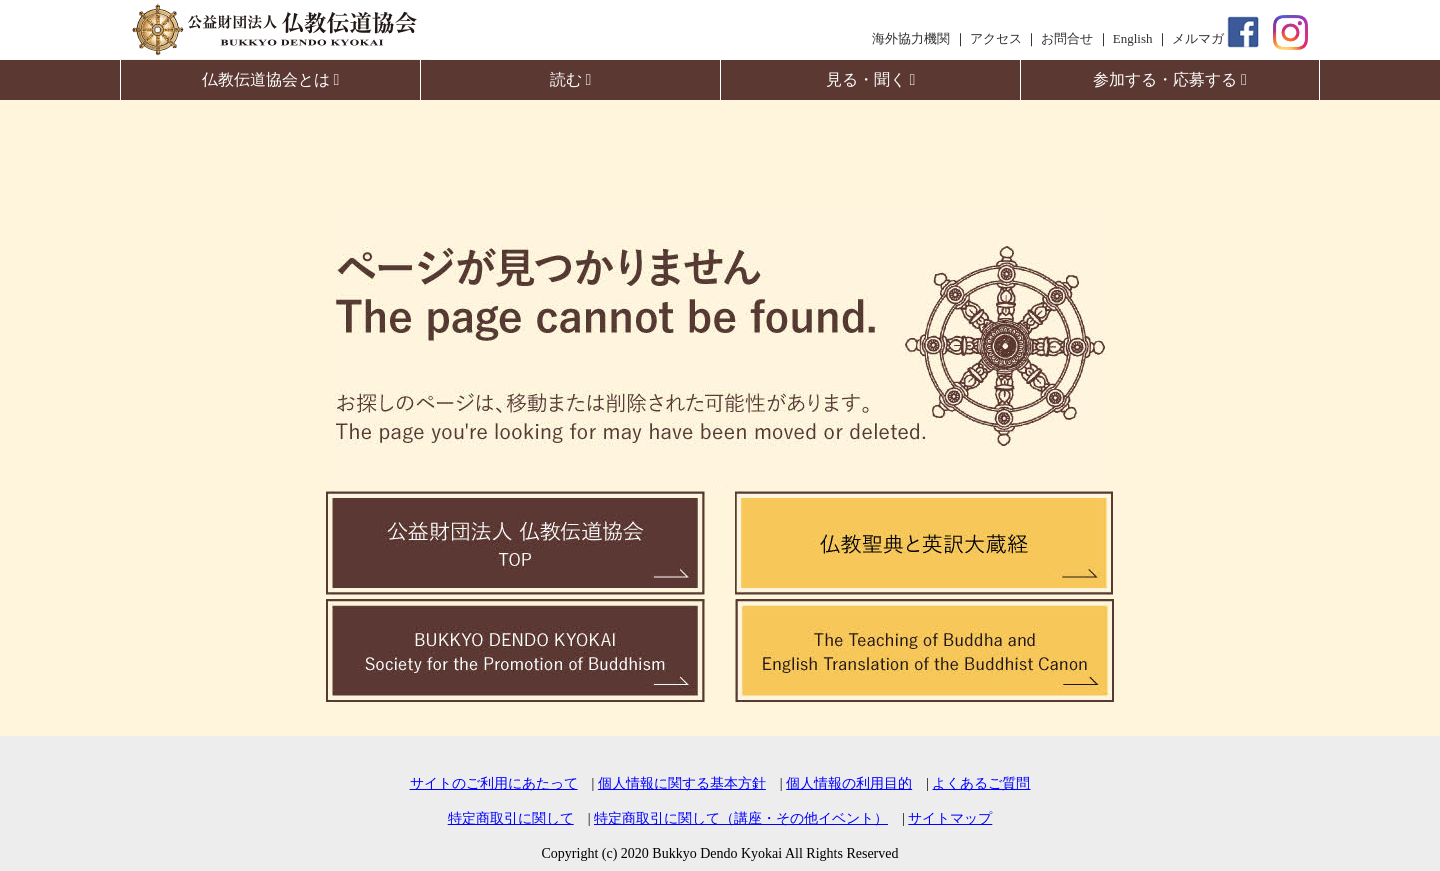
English (1133, 38)
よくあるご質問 (981, 783)
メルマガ (1198, 38)
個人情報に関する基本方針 (682, 783)
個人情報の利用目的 (849, 783)
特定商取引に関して (511, 818)
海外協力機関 (911, 38)
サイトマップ (950, 818)
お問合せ (1067, 38)
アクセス (996, 38)
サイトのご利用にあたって (494, 783)
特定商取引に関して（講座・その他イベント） (741, 818)
